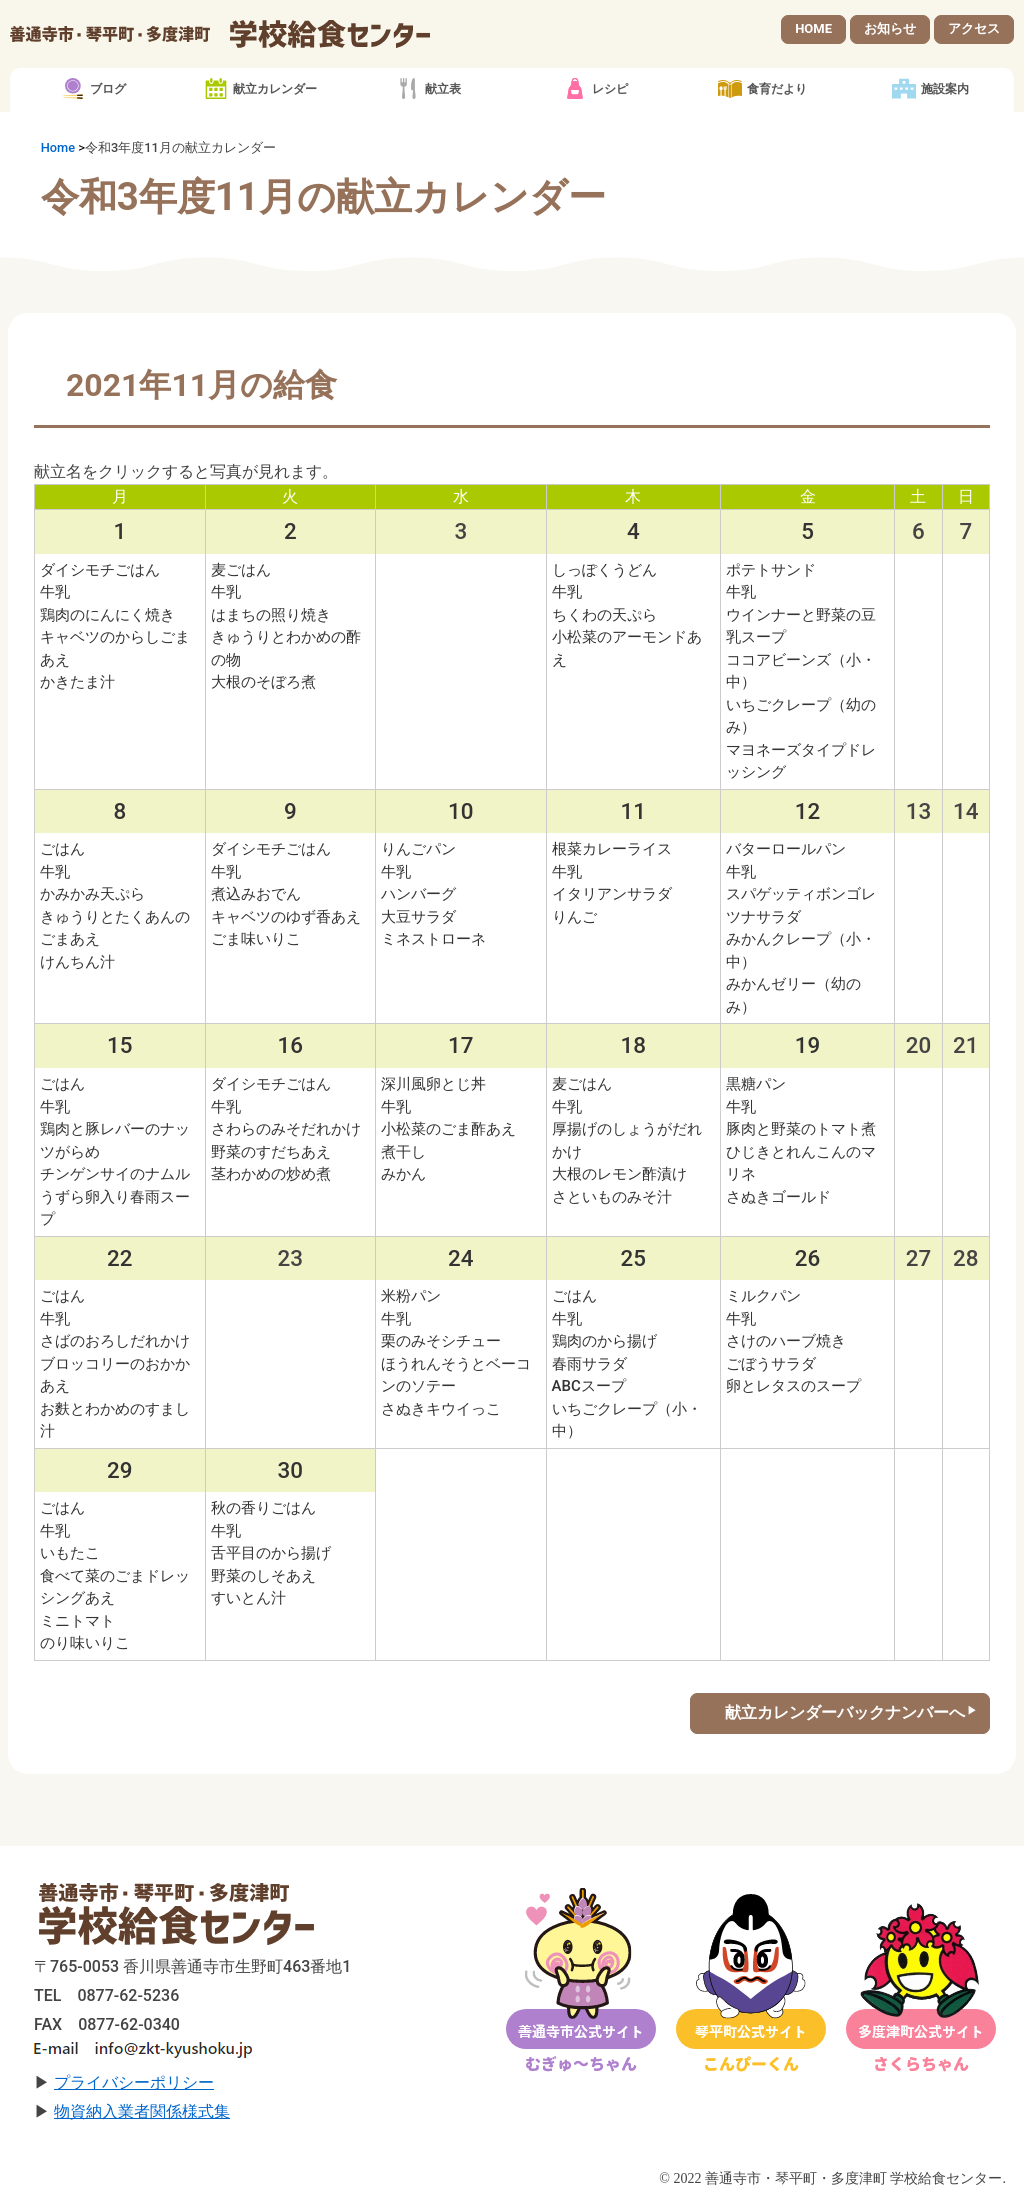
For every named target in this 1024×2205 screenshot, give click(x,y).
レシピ (610, 90)
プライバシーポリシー (134, 2082)
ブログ (108, 90)
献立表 (443, 90)
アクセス (974, 28)
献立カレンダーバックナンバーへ (845, 1712)
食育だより (777, 90)
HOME (813, 28)
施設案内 (945, 90)
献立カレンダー (275, 90)
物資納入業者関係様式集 (142, 2111)
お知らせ (890, 28)
